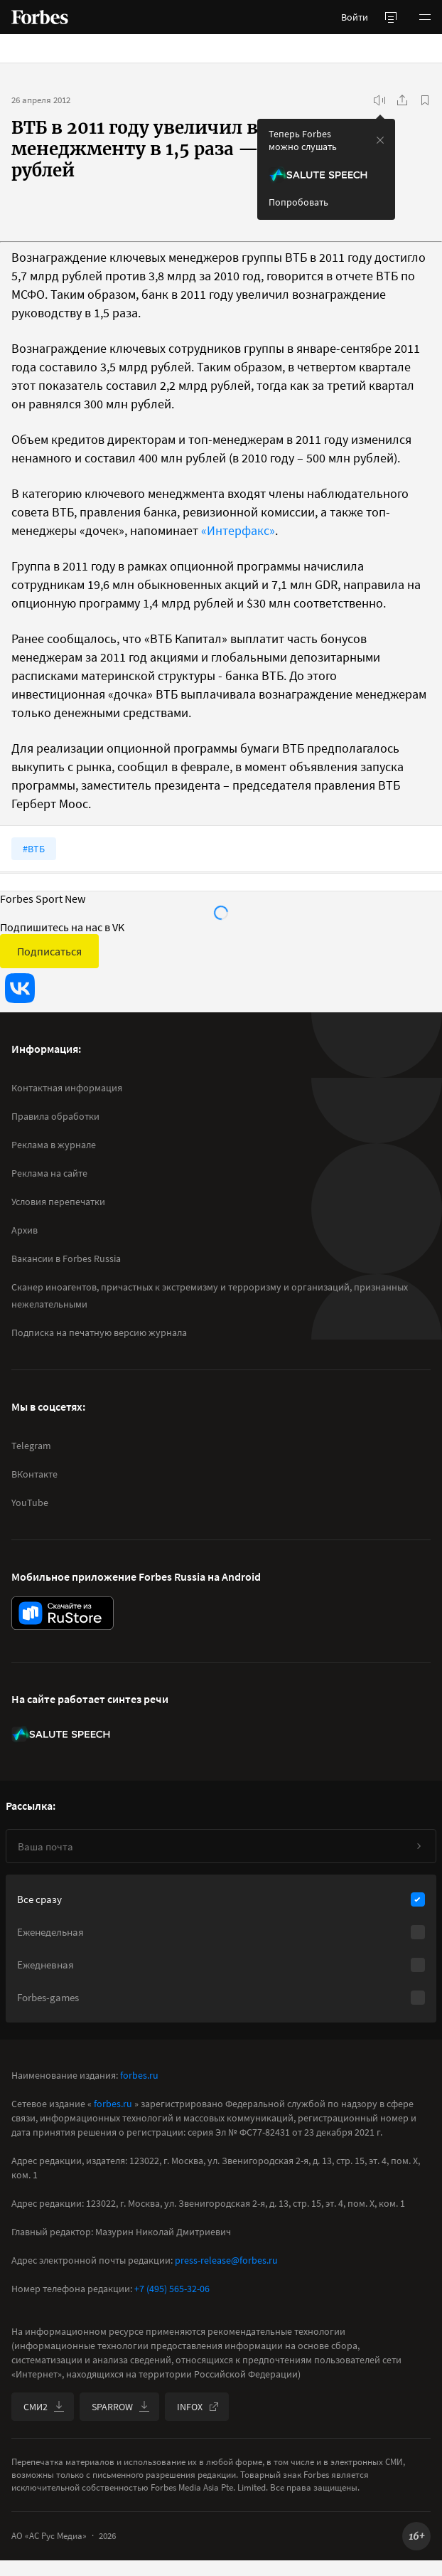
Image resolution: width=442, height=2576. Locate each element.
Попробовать (298, 202)
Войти (354, 17)
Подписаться (49, 951)
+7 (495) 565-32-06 (172, 2288)
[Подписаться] (418, 1846)
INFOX (198, 2406)
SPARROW (121, 2406)
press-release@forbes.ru (226, 2260)
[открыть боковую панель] (390, 17)
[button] (425, 17)
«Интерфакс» (238, 530)
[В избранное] (425, 100)
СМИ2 (44, 2406)
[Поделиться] (402, 100)
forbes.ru (139, 2075)
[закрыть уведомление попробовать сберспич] (380, 140)
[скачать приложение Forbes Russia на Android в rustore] (62, 1613)
